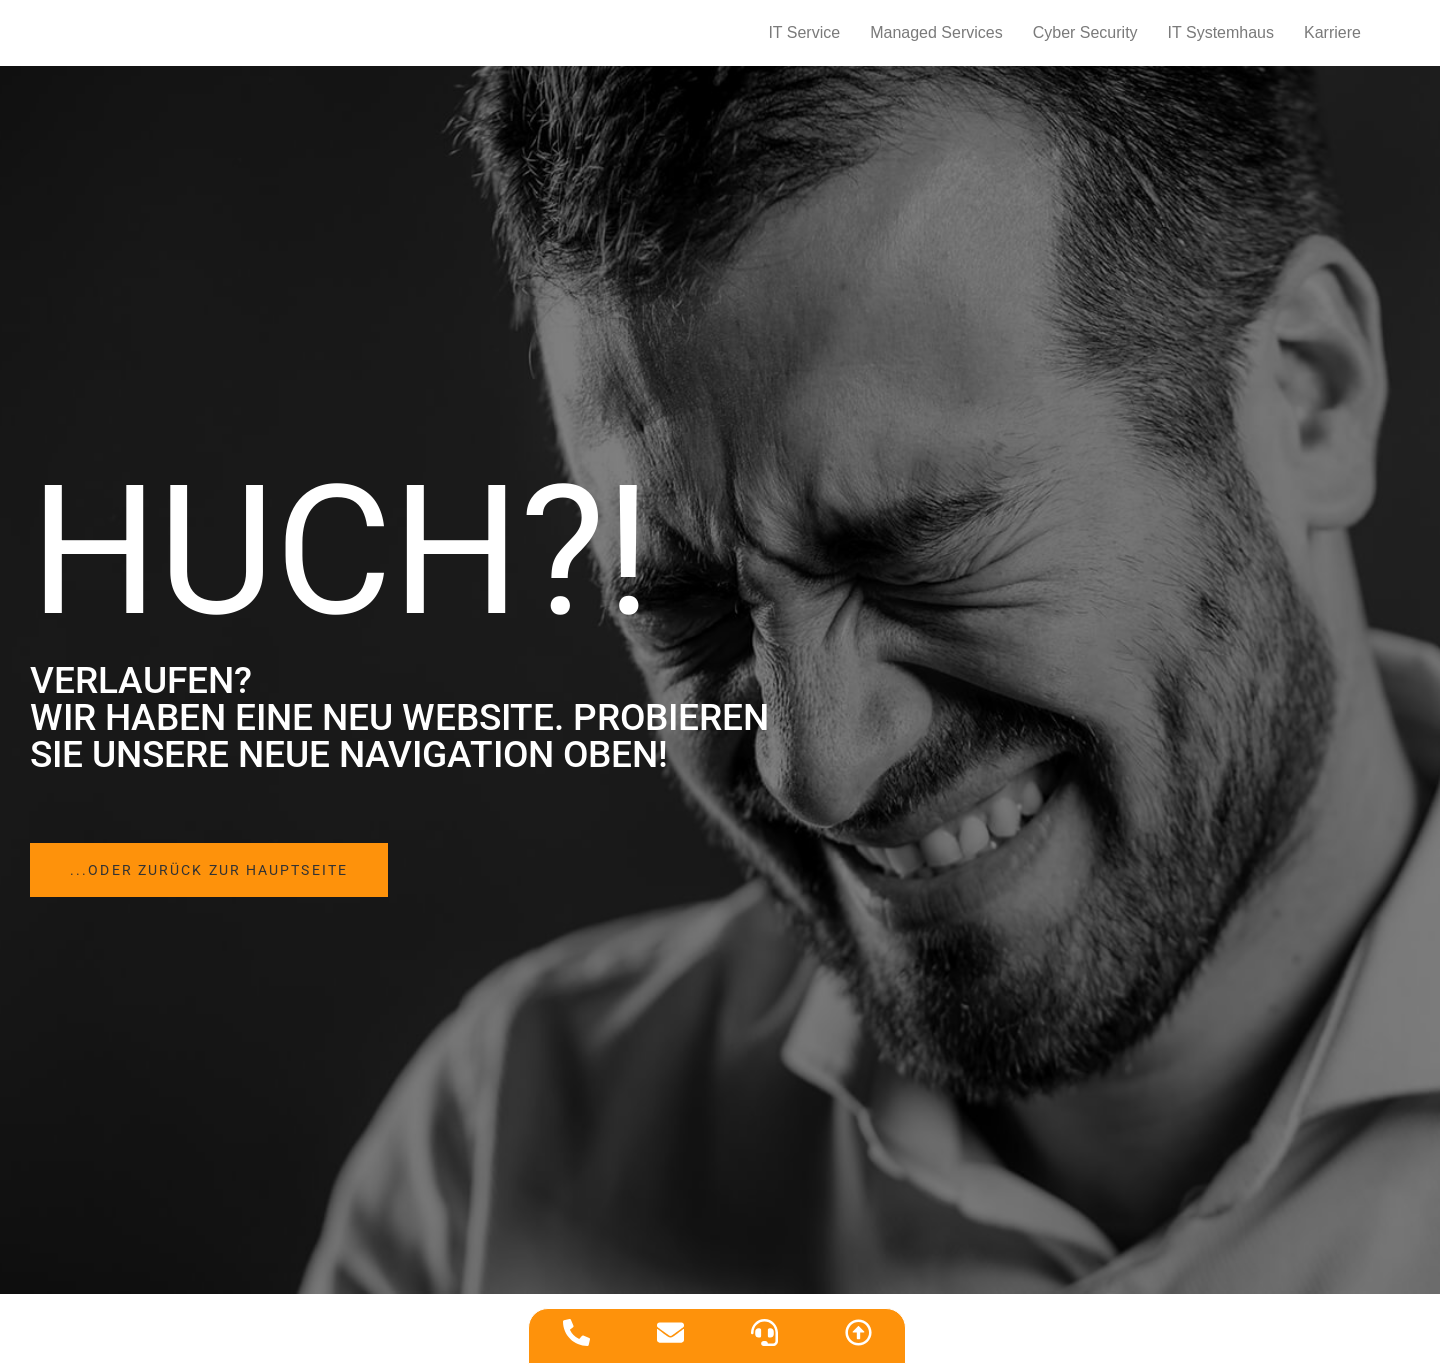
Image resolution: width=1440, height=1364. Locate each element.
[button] (241, 887)
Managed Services (936, 40)
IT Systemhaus (1221, 40)
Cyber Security (1085, 40)
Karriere (1332, 40)
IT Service (804, 40)
